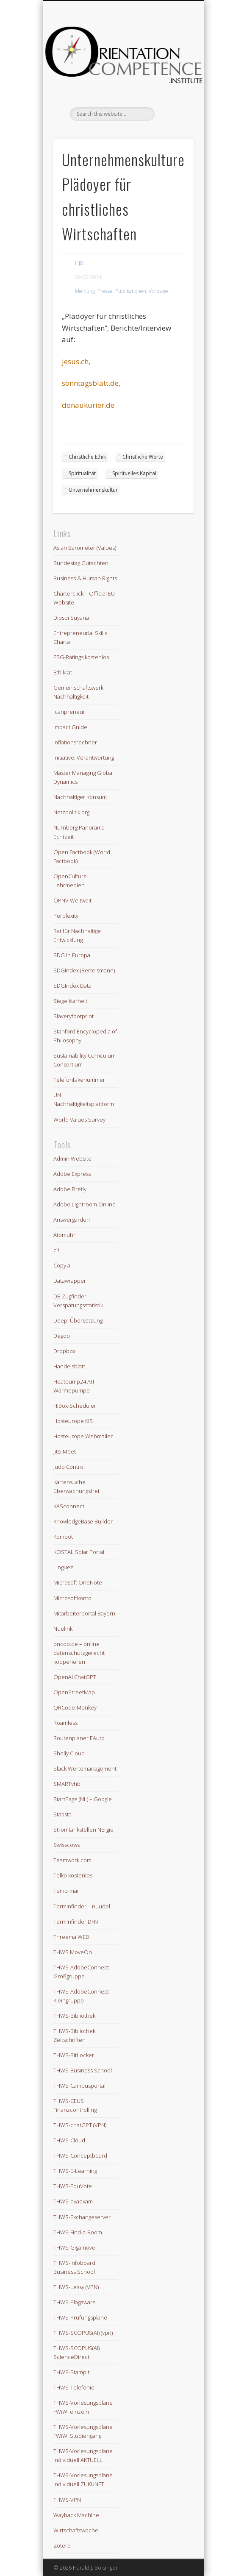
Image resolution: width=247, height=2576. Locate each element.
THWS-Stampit (71, 2372)
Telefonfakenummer (79, 1079)
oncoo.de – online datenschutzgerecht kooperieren (79, 1652)
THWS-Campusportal (79, 2085)
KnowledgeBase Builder (83, 1521)
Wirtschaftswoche (75, 2530)
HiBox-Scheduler (74, 1405)
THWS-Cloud (69, 2140)
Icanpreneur (69, 712)
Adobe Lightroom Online (84, 1204)
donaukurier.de (88, 405)
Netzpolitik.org (71, 812)
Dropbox (64, 1351)
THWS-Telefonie (73, 2387)
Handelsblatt (69, 1366)
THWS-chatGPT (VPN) (79, 2125)
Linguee (63, 1567)
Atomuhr (64, 1235)
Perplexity (65, 915)
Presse (105, 291)
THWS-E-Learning (75, 2171)
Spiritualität (82, 473)
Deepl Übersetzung (78, 1320)
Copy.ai (62, 1265)
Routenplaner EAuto (79, 1738)
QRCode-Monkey (75, 1707)
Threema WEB (71, 1937)
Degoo (61, 1336)
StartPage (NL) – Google (82, 1799)
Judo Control (69, 1466)
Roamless (65, 1723)
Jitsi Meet (64, 1451)
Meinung (85, 291)
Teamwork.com (72, 1860)
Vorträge (158, 291)
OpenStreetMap (74, 1692)
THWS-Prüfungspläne (80, 2317)
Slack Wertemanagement (85, 1768)
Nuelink (62, 1628)
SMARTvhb (66, 1784)
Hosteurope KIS (73, 1421)
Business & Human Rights (85, 578)
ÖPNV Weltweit (72, 900)
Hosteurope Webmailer (83, 1436)
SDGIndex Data (72, 985)
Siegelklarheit (70, 1001)
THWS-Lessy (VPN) (76, 2287)
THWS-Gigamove (74, 2247)
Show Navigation (172, 76)
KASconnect (68, 1506)
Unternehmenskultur (93, 489)
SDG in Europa (71, 955)
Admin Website (72, 1158)
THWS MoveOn (72, 1952)
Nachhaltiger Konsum (80, 797)
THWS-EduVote (72, 2186)
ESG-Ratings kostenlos (81, 657)
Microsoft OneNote (77, 1582)
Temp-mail (66, 1890)
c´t (56, 1250)
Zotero (62, 2545)
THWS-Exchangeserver (82, 2217)
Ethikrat (62, 672)
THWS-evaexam (73, 2201)
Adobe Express (72, 1174)
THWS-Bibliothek (74, 2015)
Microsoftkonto (72, 1598)
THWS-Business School (82, 2070)
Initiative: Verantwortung (83, 757)
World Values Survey (79, 1119)
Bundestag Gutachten (80, 563)
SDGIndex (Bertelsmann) (84, 970)
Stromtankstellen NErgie (83, 1829)
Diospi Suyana (71, 617)
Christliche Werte (142, 456)
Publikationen (130, 291)
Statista (62, 1814)
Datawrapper (69, 1280)
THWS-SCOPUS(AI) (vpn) (83, 2333)
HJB (79, 263)
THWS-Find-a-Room (77, 2232)
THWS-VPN (67, 2500)
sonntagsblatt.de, (91, 383)
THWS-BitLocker (73, 2055)
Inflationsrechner (75, 742)
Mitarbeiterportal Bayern (84, 1613)
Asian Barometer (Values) (84, 547)
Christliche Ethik (87, 456)
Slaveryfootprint (73, 1016)
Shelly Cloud (69, 1753)
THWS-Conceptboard (80, 2155)
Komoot (63, 1536)
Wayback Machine (76, 2515)
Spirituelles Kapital (134, 473)
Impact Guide (70, 727)
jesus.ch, (76, 361)
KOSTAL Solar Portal (78, 1552)
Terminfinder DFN (75, 1921)
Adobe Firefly (69, 1189)
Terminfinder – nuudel (81, 1906)
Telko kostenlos (72, 1875)
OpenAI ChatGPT (74, 1677)
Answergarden (71, 1219)
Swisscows (66, 1845)
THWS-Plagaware (74, 2302)
